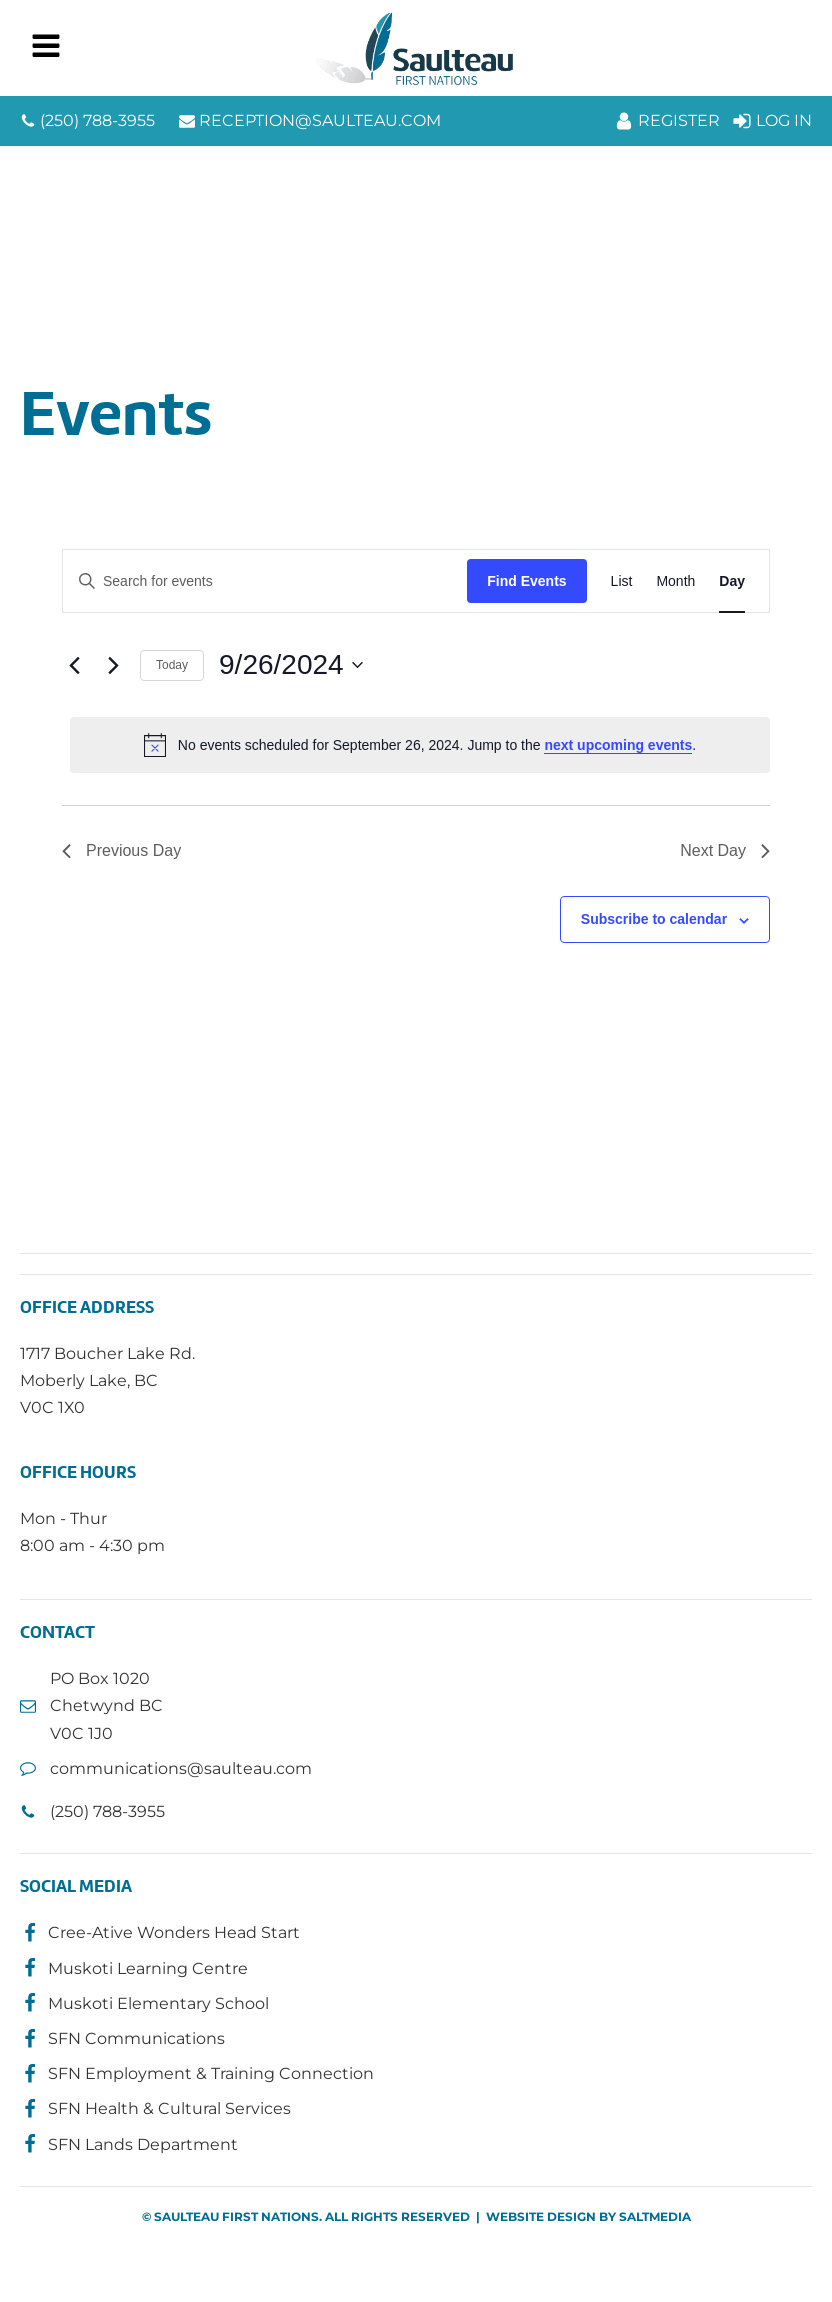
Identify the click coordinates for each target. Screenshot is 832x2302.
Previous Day (121, 850)
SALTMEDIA (655, 2216)
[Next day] (113, 665)
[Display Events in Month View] (675, 581)
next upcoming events (618, 745)
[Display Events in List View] (622, 581)
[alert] (420, 745)
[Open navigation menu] (46, 48)
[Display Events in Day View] (732, 581)
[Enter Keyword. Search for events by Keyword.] (265, 581)
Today (172, 665)
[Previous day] (74, 665)
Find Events (526, 581)
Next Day (725, 850)
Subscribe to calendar (654, 919)
